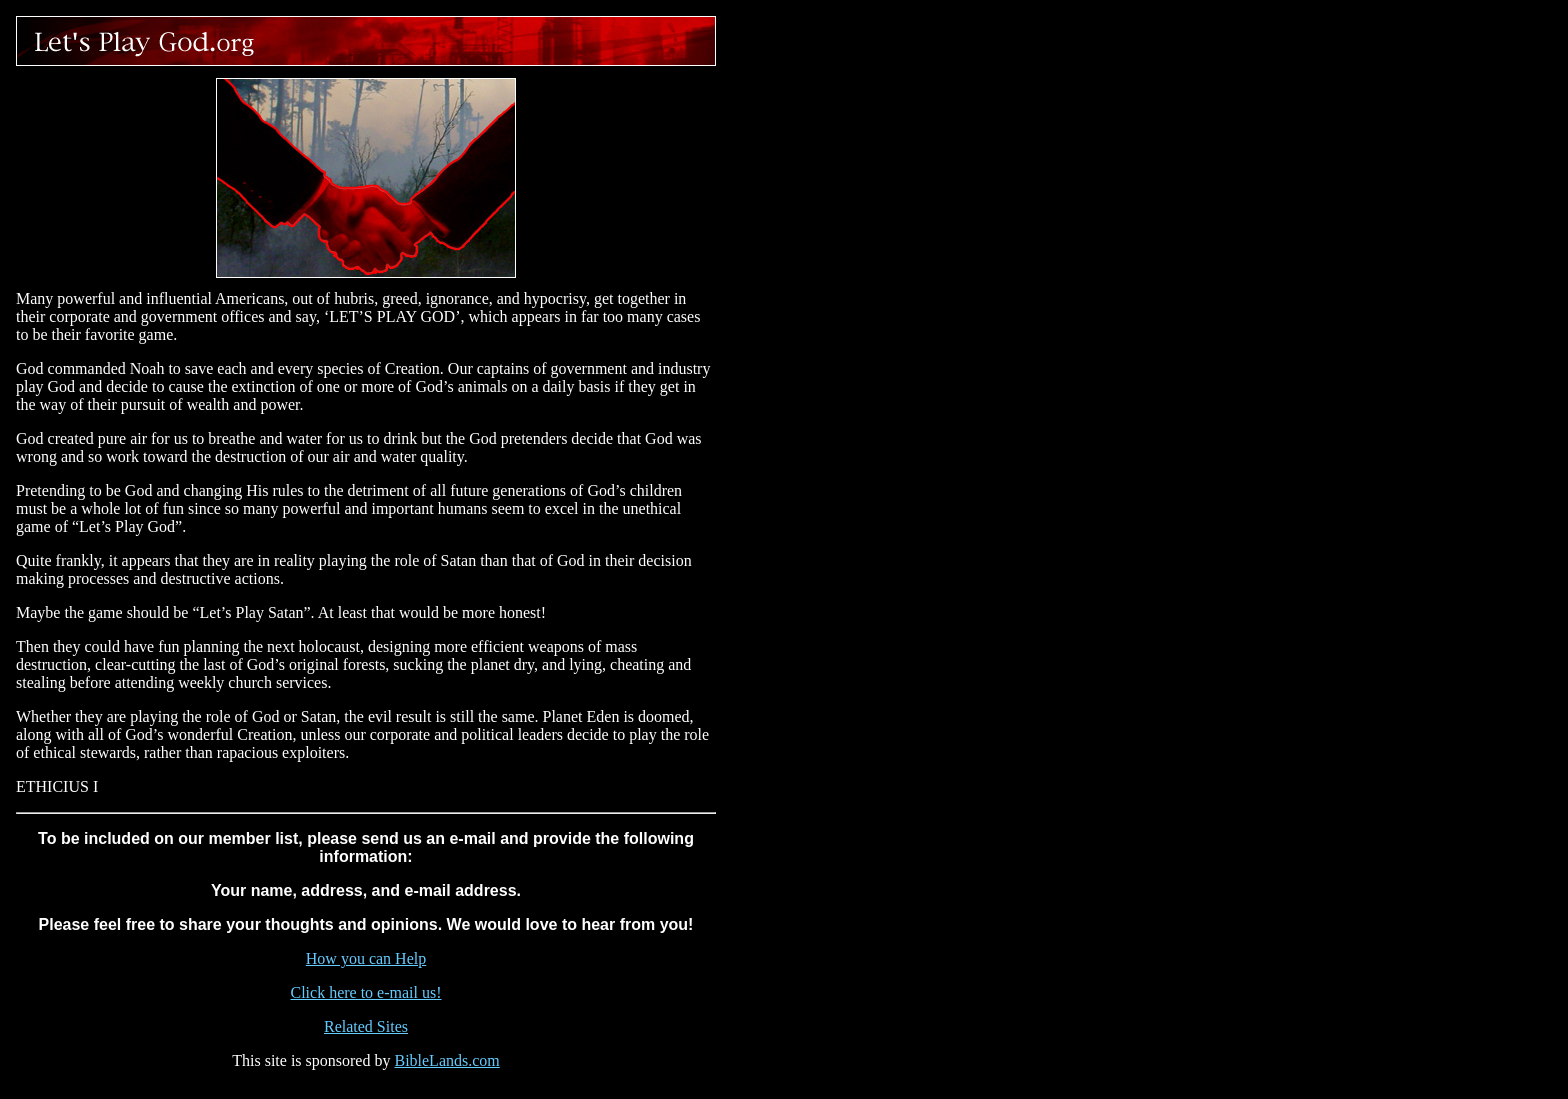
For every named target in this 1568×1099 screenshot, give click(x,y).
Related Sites (366, 1026)
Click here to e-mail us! (365, 992)
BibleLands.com (446, 1060)
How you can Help (366, 958)
